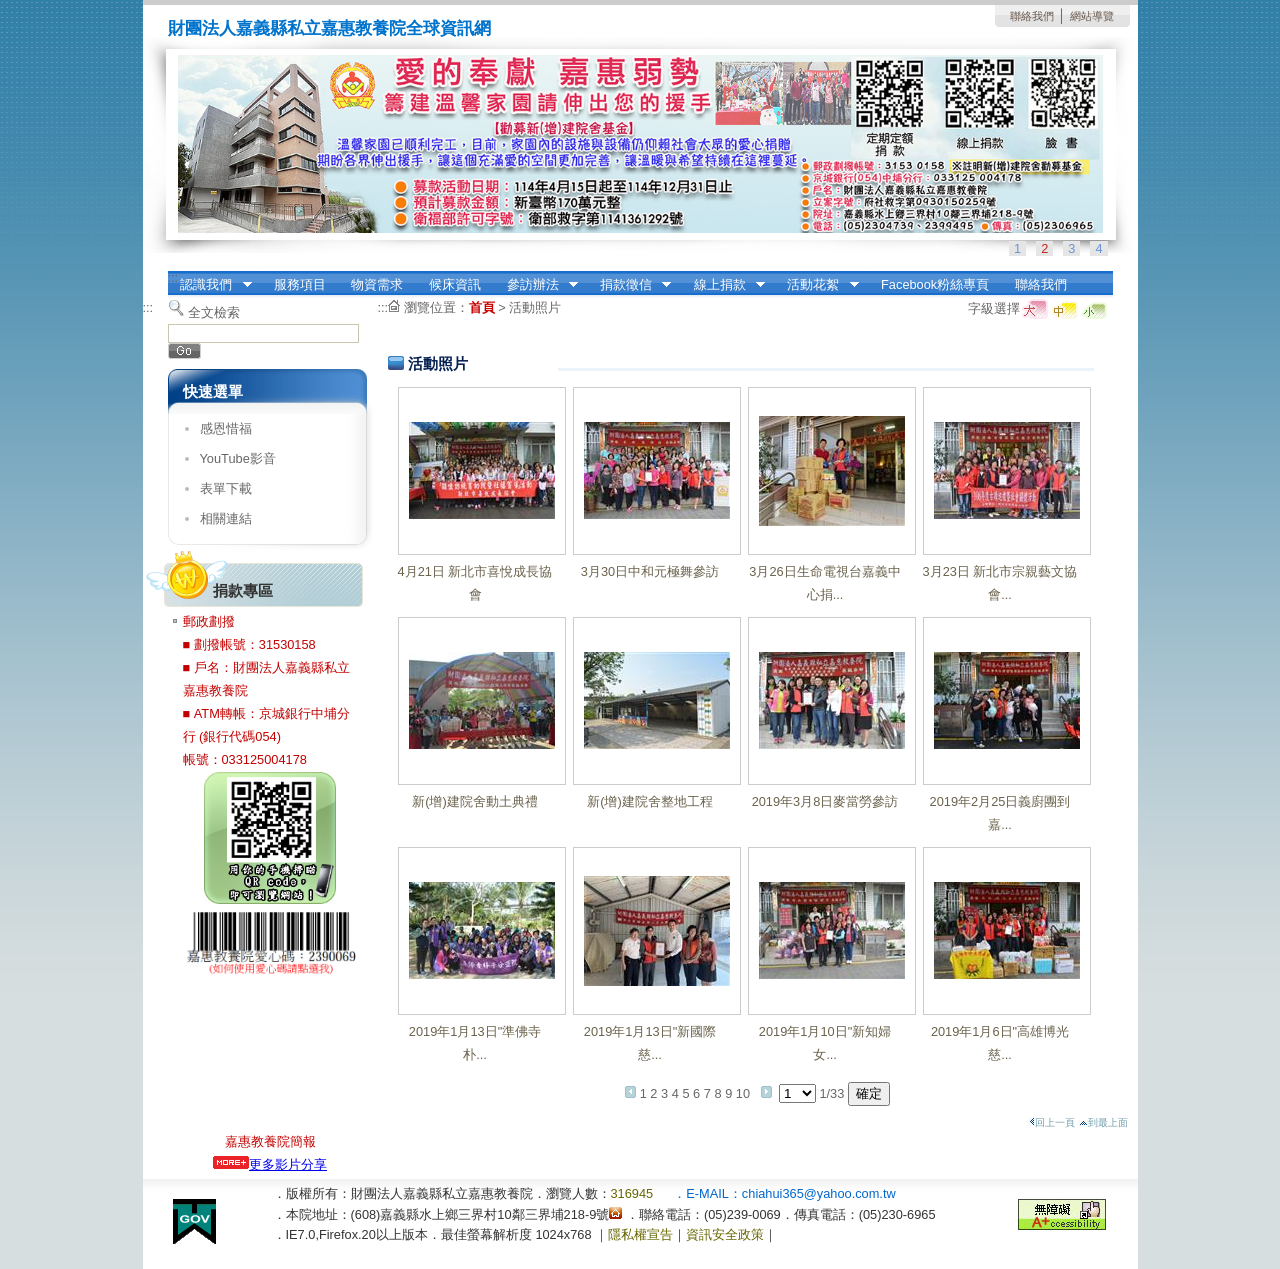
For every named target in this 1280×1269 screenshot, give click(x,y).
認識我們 (210, 285)
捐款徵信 (629, 285)
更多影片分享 (270, 1164)
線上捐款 (723, 285)
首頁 (482, 307)
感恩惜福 (226, 428)
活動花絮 (817, 285)
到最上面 (1103, 1122)
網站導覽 (1092, 16)
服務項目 (300, 284)
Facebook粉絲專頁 (935, 284)
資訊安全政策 (725, 1234)
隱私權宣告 (640, 1234)
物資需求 (377, 284)
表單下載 (226, 488)
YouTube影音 (238, 458)
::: (173, 277)
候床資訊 (455, 284)
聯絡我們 (1032, 16)
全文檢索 (214, 312)
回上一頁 (1052, 1122)
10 (743, 1093)
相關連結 (226, 518)
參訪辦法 (536, 285)
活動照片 (535, 307)
